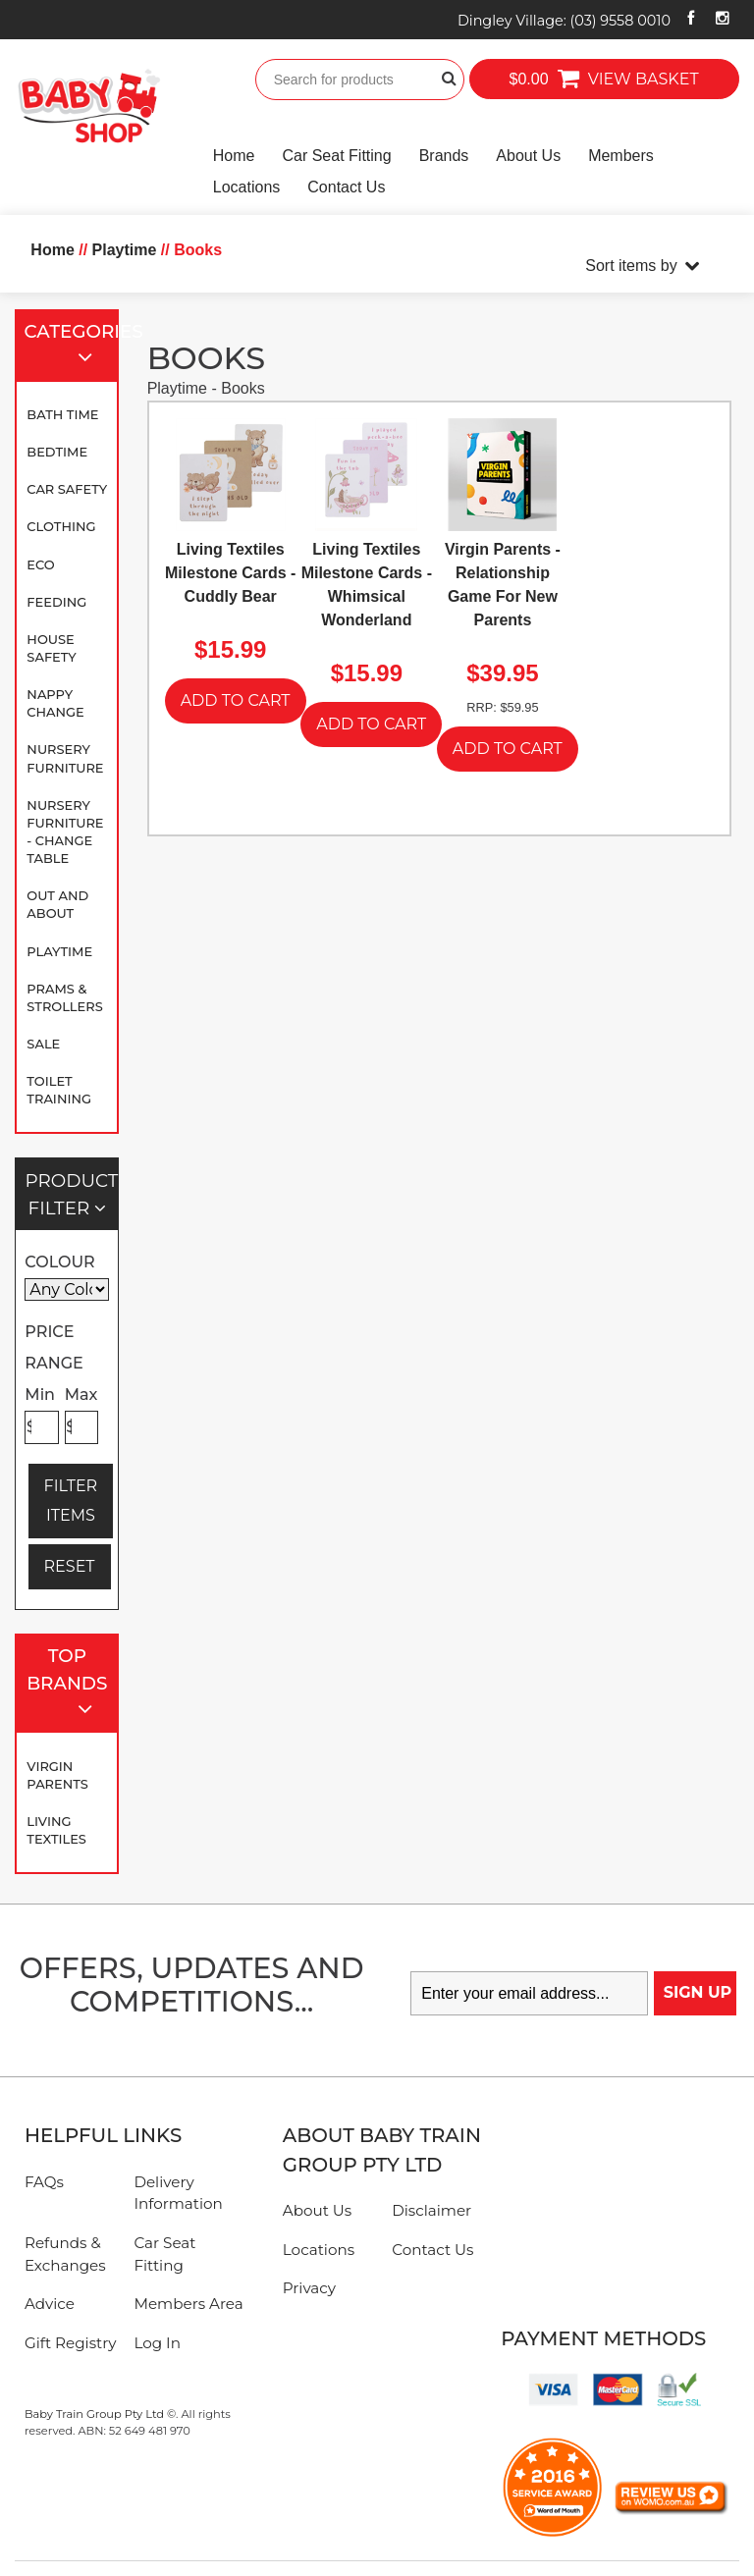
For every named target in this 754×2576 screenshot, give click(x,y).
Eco (40, 564)
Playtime (59, 951)
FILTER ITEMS (71, 1500)
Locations (247, 187)
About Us (528, 155)
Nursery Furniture (65, 758)
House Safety (51, 648)
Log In (157, 2343)
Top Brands (68, 1684)
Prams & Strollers (64, 997)
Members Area (188, 2303)
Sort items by (630, 265)
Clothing (61, 526)
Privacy (309, 2288)
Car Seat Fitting (336, 155)
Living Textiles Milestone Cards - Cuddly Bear (230, 573)
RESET (69, 1566)
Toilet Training (59, 1089)
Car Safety (67, 489)
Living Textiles (56, 1830)
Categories (72, 346)
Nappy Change (55, 703)
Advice (50, 2303)
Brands (444, 155)
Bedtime (57, 451)
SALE (43, 1043)
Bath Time (62, 414)
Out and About (57, 904)
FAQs (44, 2182)
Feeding (56, 602)
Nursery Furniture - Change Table (65, 831)
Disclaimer (431, 2210)
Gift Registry (71, 2343)
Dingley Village (564, 20)
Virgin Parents (57, 1775)
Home (234, 155)
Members (621, 155)
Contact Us (346, 187)
